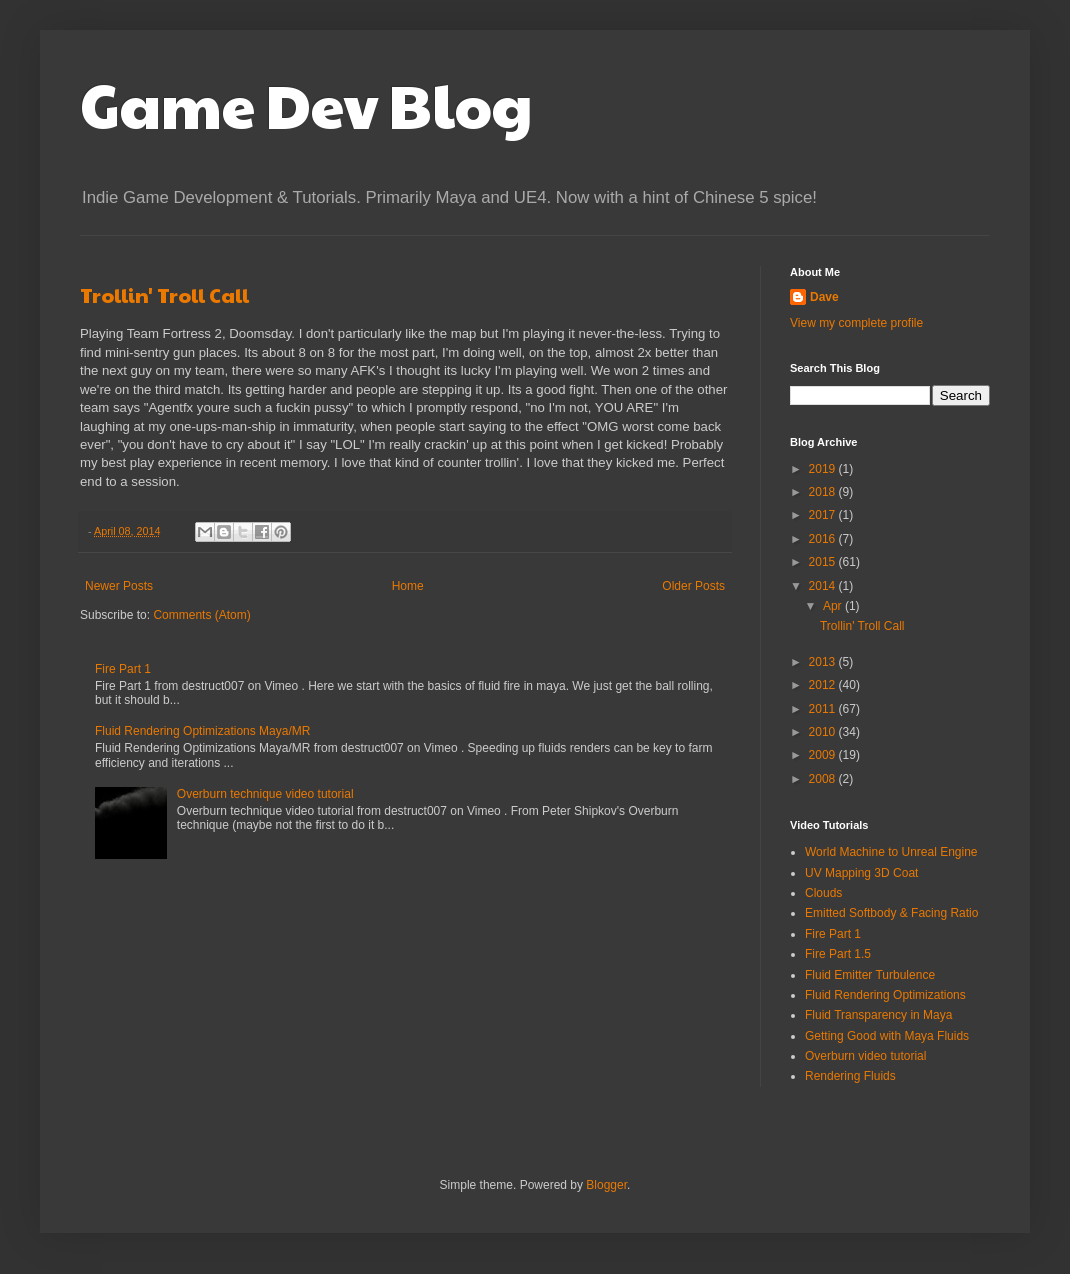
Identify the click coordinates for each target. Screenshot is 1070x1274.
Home (408, 586)
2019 (824, 469)
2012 (824, 685)
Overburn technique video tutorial (265, 794)
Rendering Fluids (850, 1076)
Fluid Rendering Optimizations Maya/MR (202, 731)
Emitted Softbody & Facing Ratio (891, 913)
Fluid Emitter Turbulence (870, 975)
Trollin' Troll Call (164, 295)
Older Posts (693, 586)
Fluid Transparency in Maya (878, 1015)
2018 (824, 492)
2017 (824, 515)
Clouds (823, 893)
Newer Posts (119, 586)
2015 (824, 562)
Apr (834, 606)
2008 (824, 779)
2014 (824, 586)
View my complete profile (856, 323)
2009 (824, 755)
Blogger (606, 1185)
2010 (824, 732)
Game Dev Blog (306, 104)
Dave (824, 297)
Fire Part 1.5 (838, 954)
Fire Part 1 (123, 669)
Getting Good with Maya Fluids (887, 1036)
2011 (824, 709)
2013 (824, 662)
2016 (824, 539)
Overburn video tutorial (865, 1056)
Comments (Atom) (201, 615)
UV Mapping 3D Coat (861, 873)
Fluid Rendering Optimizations (885, 995)
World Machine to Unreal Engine (891, 852)
